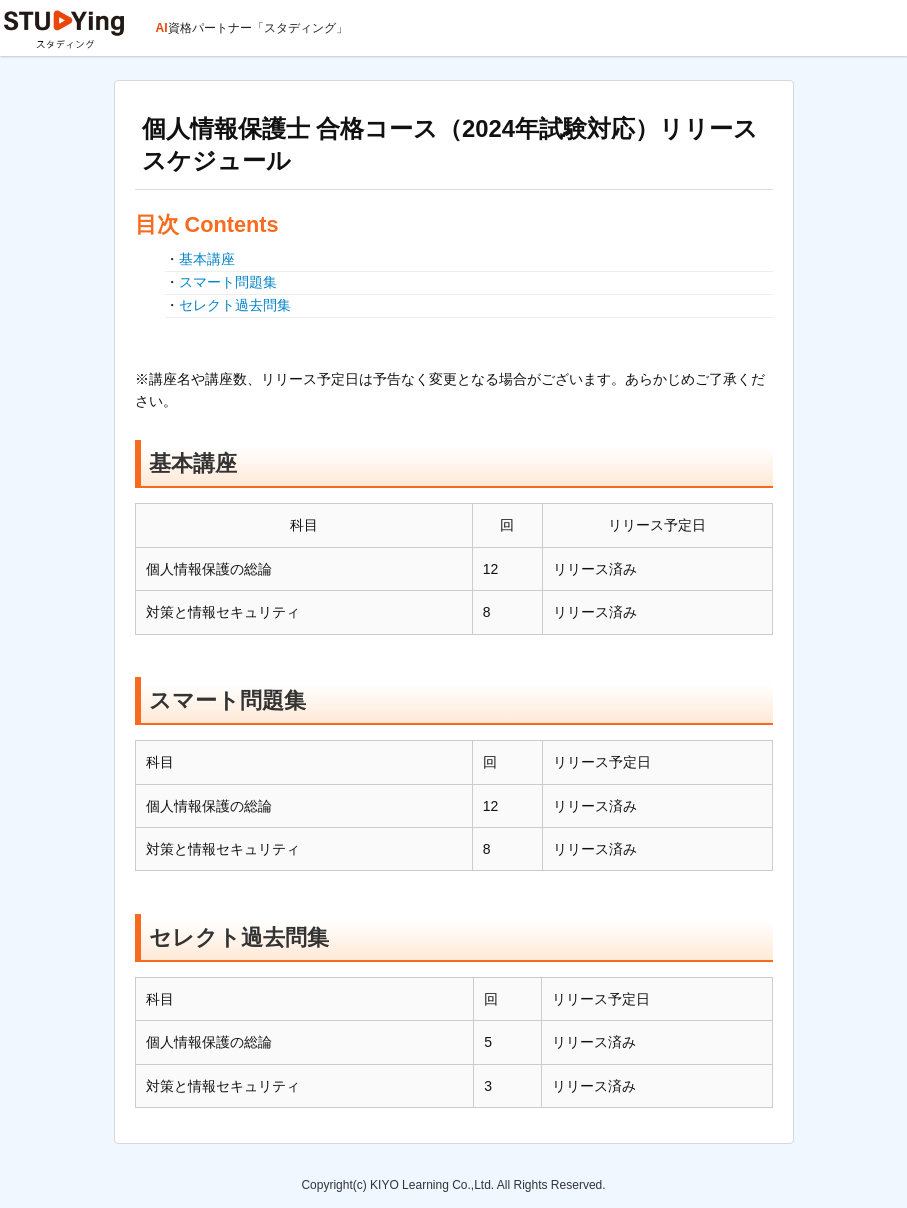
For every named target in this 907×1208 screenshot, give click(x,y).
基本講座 (207, 259)
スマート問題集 (228, 282)
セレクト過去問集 (235, 305)
